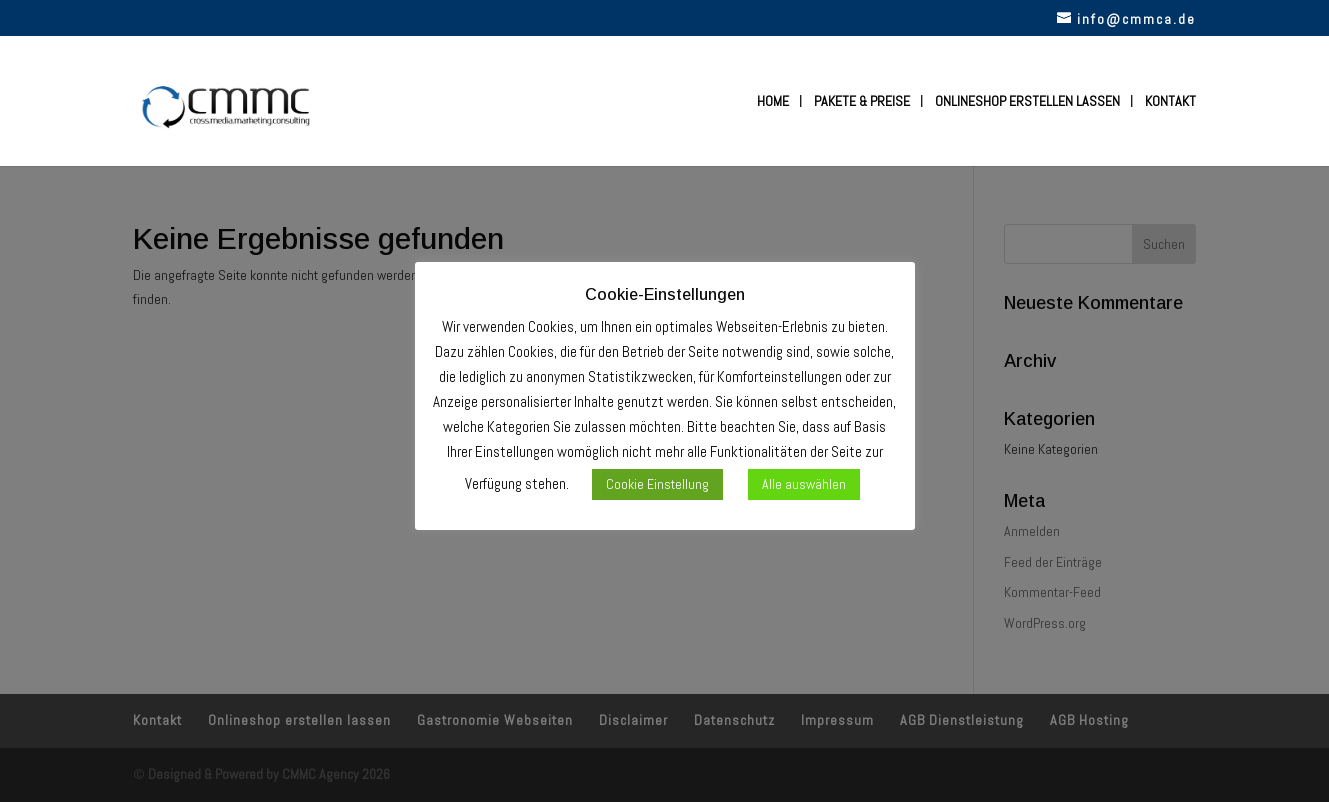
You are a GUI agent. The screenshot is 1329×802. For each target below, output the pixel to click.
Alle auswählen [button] (804, 484)
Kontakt (1170, 102)
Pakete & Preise (862, 102)
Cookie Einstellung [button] (657, 484)
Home (773, 102)
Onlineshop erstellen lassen (1027, 102)
